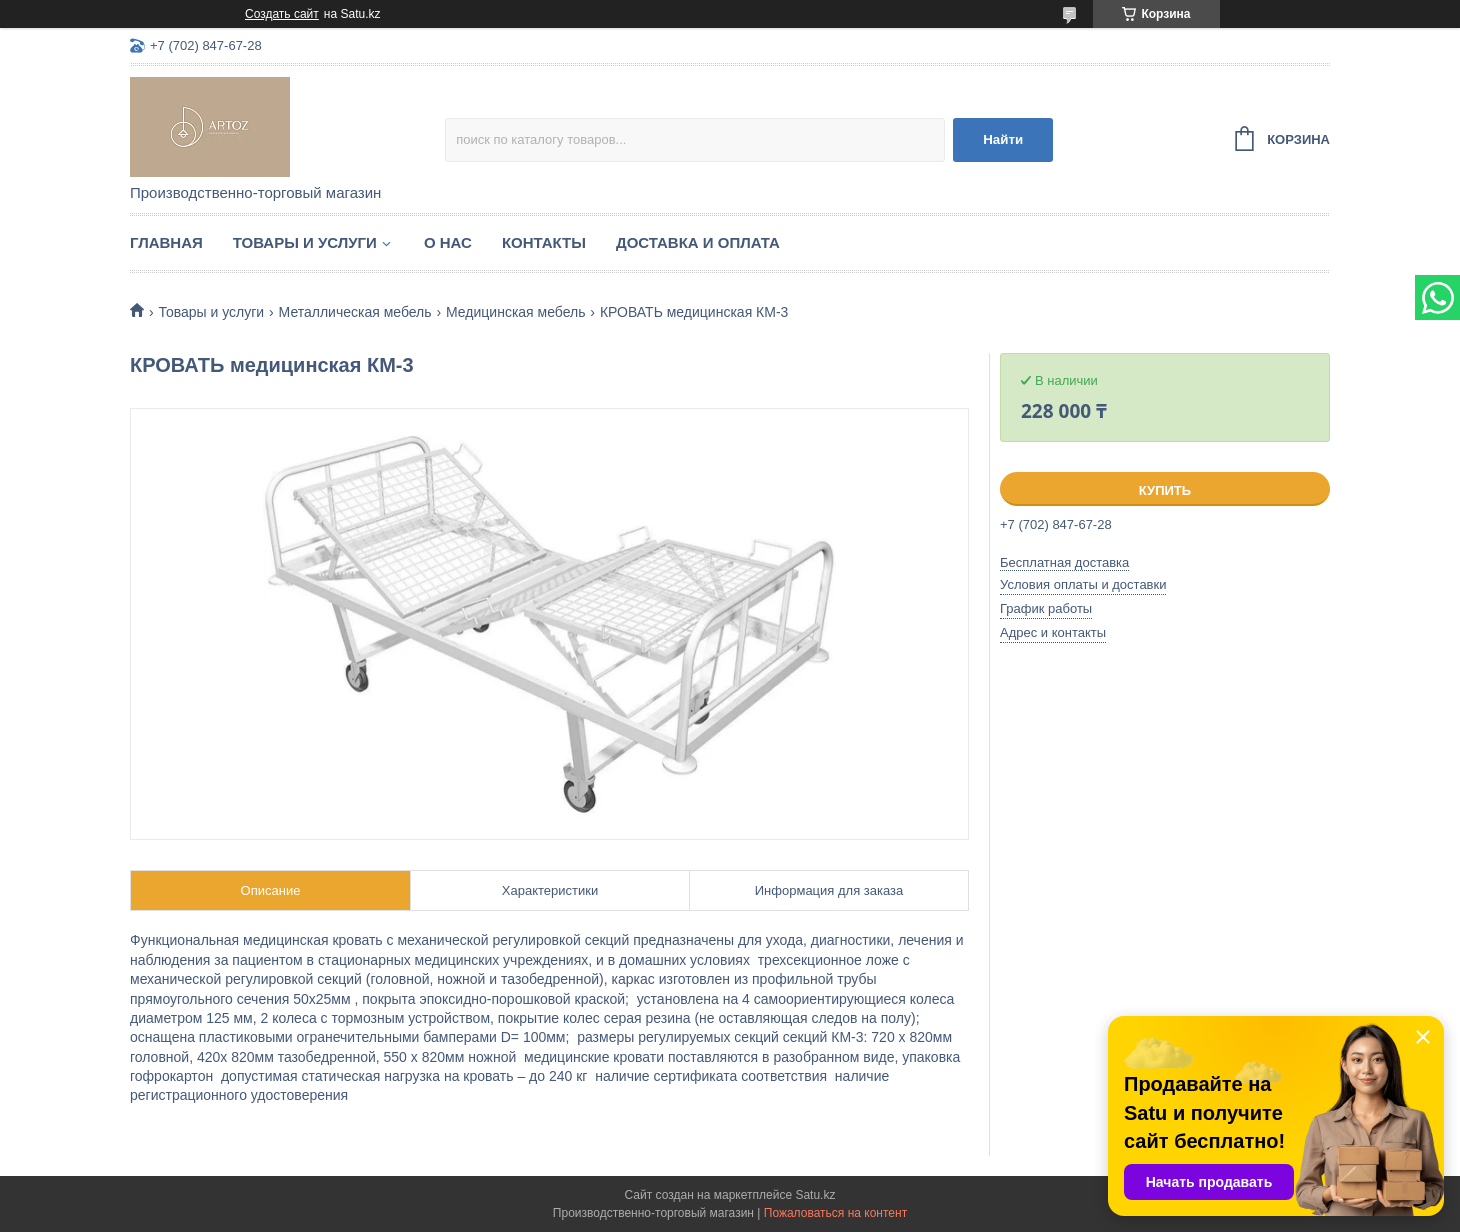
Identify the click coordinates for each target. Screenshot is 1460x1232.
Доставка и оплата (698, 242)
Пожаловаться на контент (835, 1213)
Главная (166, 242)
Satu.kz (815, 1195)
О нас (448, 242)
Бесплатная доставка (1064, 562)
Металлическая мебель (355, 312)
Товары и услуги (305, 242)
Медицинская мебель (515, 312)
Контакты (544, 242)
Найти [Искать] (1003, 139)
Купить (1165, 490)
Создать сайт (282, 14)
